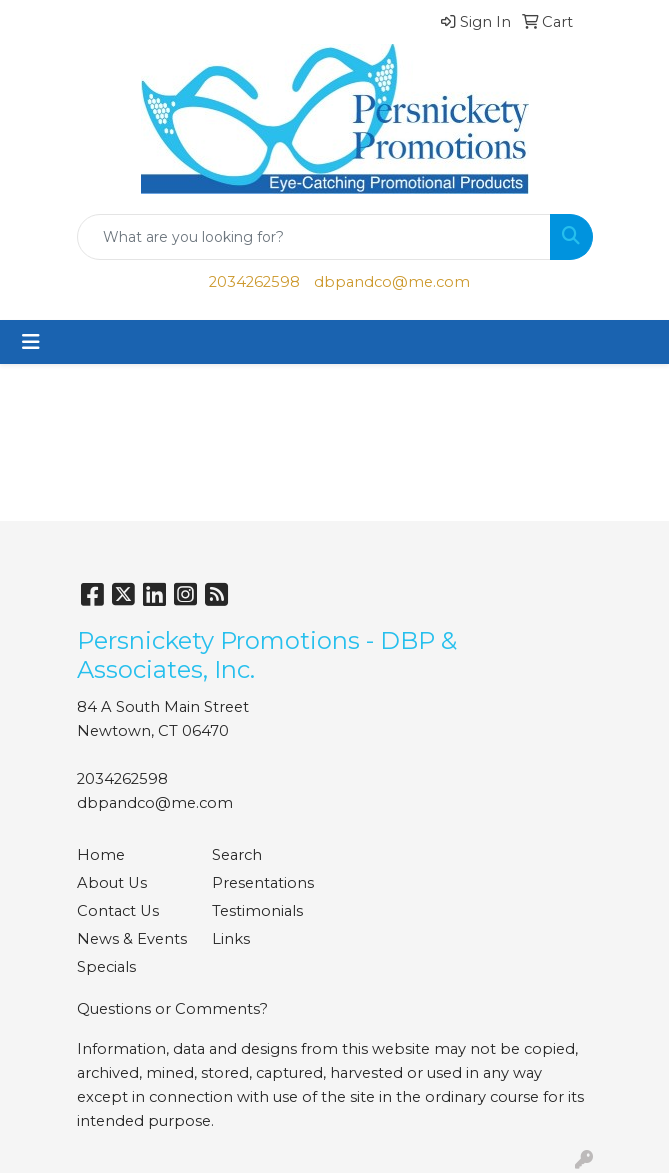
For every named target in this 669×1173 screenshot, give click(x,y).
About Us (112, 883)
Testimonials (257, 911)
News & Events (132, 939)
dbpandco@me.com (392, 282)
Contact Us (118, 911)
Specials (106, 967)
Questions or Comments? (172, 1009)
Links (231, 939)
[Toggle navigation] (31, 342)
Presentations (263, 883)
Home (101, 855)
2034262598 (254, 282)
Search (237, 855)
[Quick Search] (314, 237)
